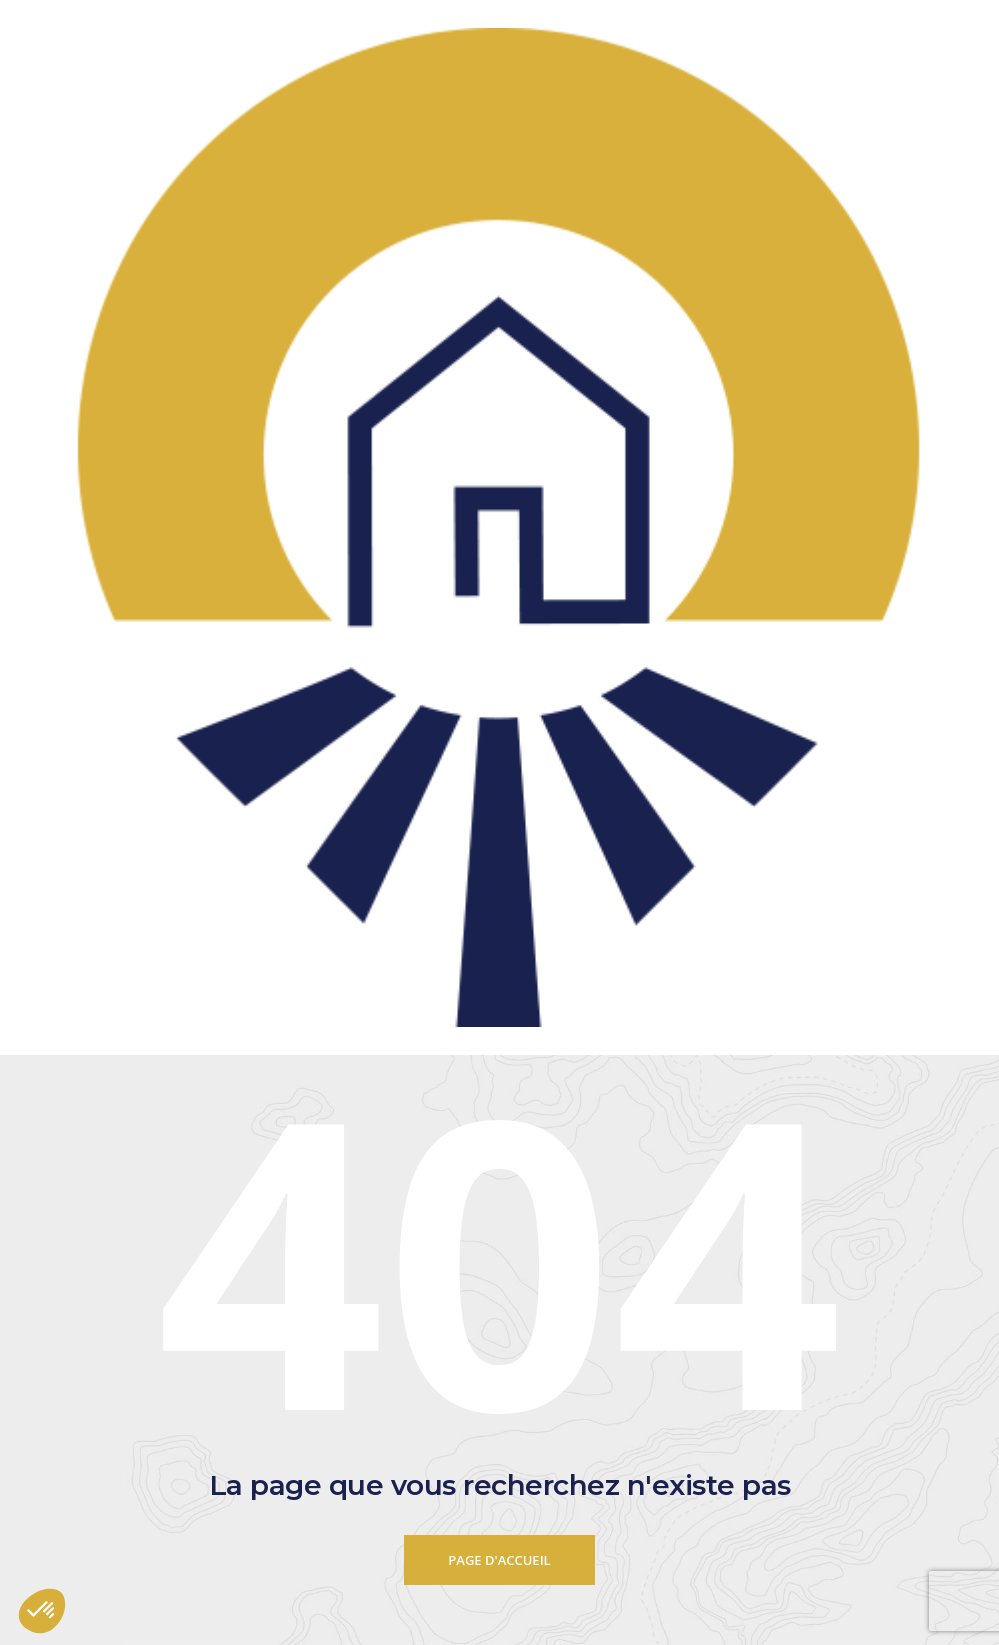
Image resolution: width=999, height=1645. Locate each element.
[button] (42, 1611)
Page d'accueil (499, 1560)
